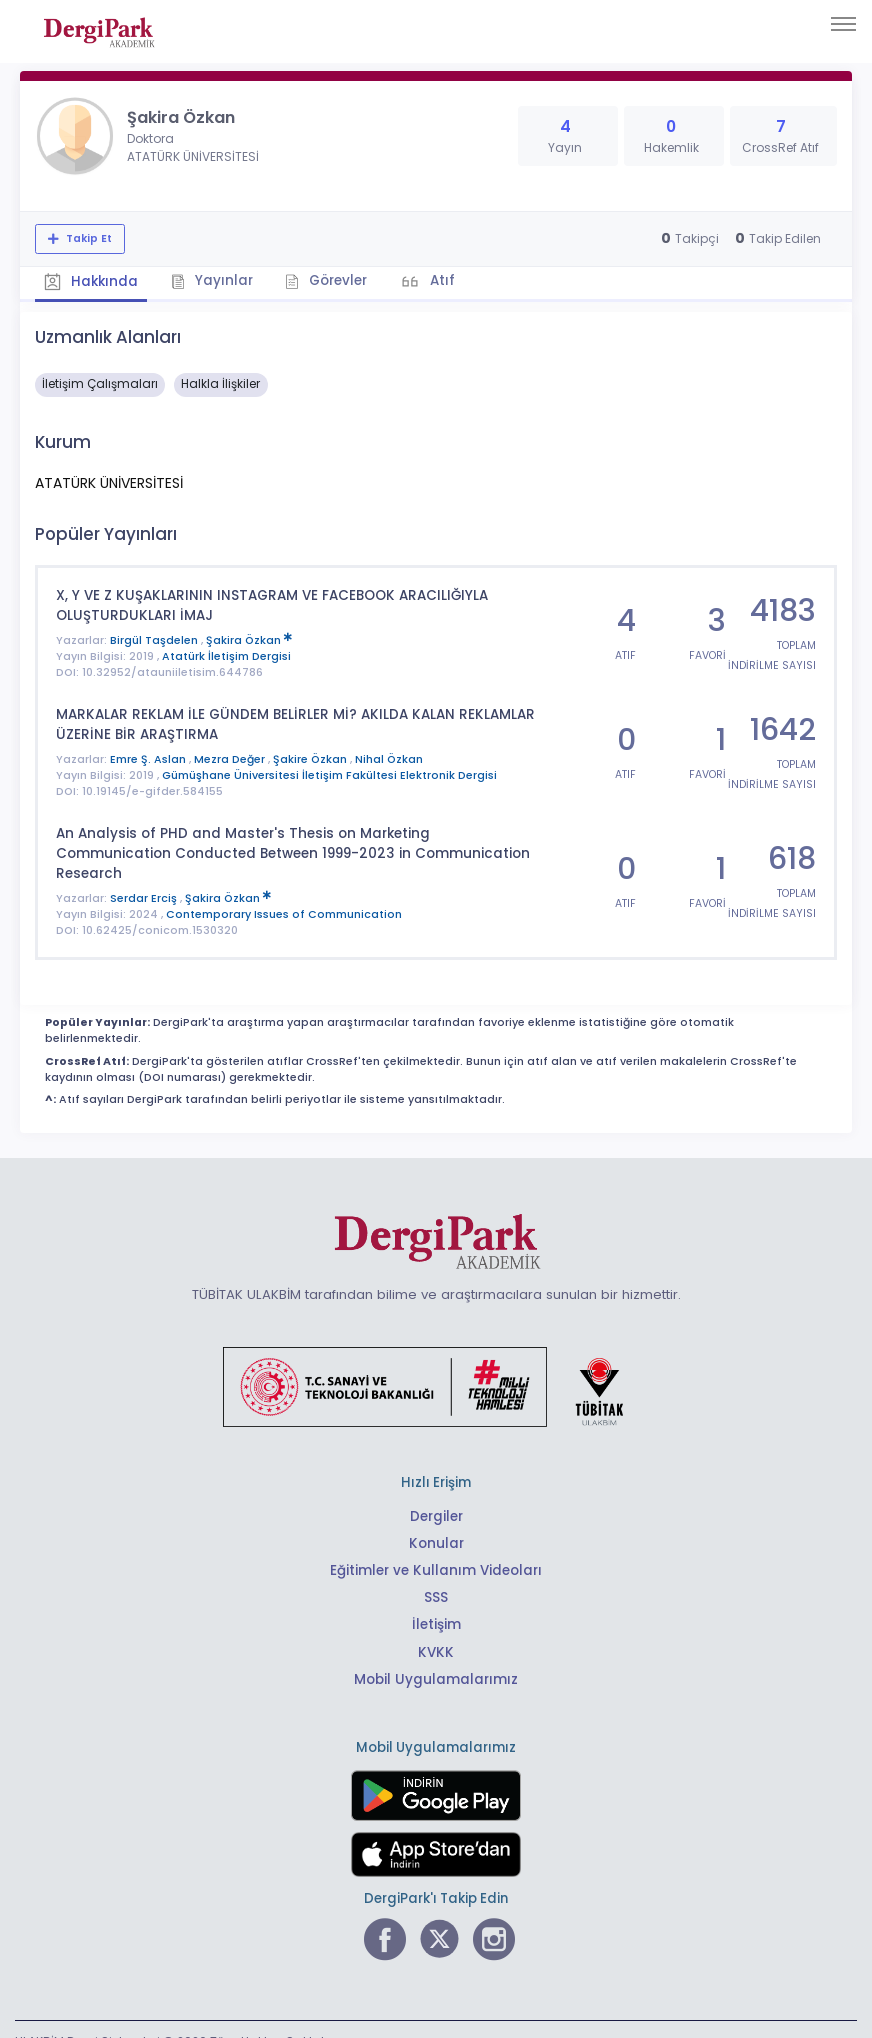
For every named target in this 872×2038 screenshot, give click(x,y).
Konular (436, 1519)
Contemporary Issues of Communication (284, 890)
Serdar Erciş (145, 874)
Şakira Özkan (249, 637)
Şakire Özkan (311, 756)
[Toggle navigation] (843, 24)
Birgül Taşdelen (155, 637)
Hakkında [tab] (91, 281)
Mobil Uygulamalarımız (436, 1654)
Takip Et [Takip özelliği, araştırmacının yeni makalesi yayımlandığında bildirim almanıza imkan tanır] (87, 238)
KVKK (436, 1627)
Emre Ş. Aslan (149, 756)
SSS (436, 1573)
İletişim (436, 1600)
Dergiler (436, 1492)
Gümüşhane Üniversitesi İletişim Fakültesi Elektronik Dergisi (329, 772)
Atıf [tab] (443, 280)
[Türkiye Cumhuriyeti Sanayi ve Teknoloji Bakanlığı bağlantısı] (436, 1362)
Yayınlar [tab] (212, 280)
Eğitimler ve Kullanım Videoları (436, 1546)
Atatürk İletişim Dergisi (226, 654)
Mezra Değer (231, 756)
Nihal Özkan (389, 756)
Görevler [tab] (327, 280)
